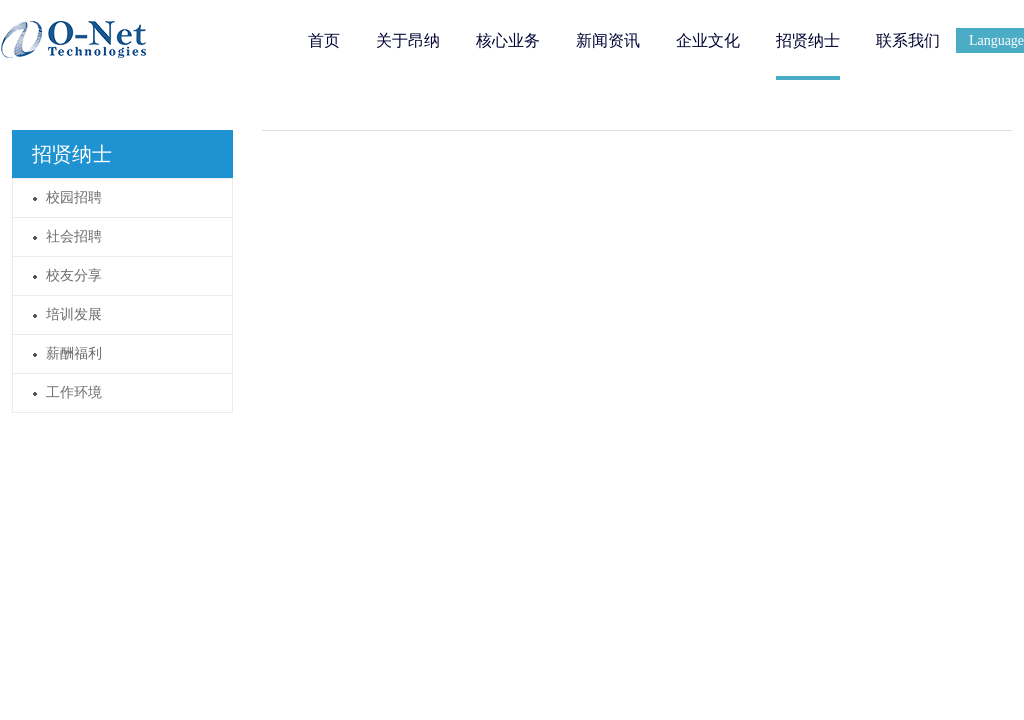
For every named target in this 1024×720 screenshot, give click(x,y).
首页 (324, 40)
